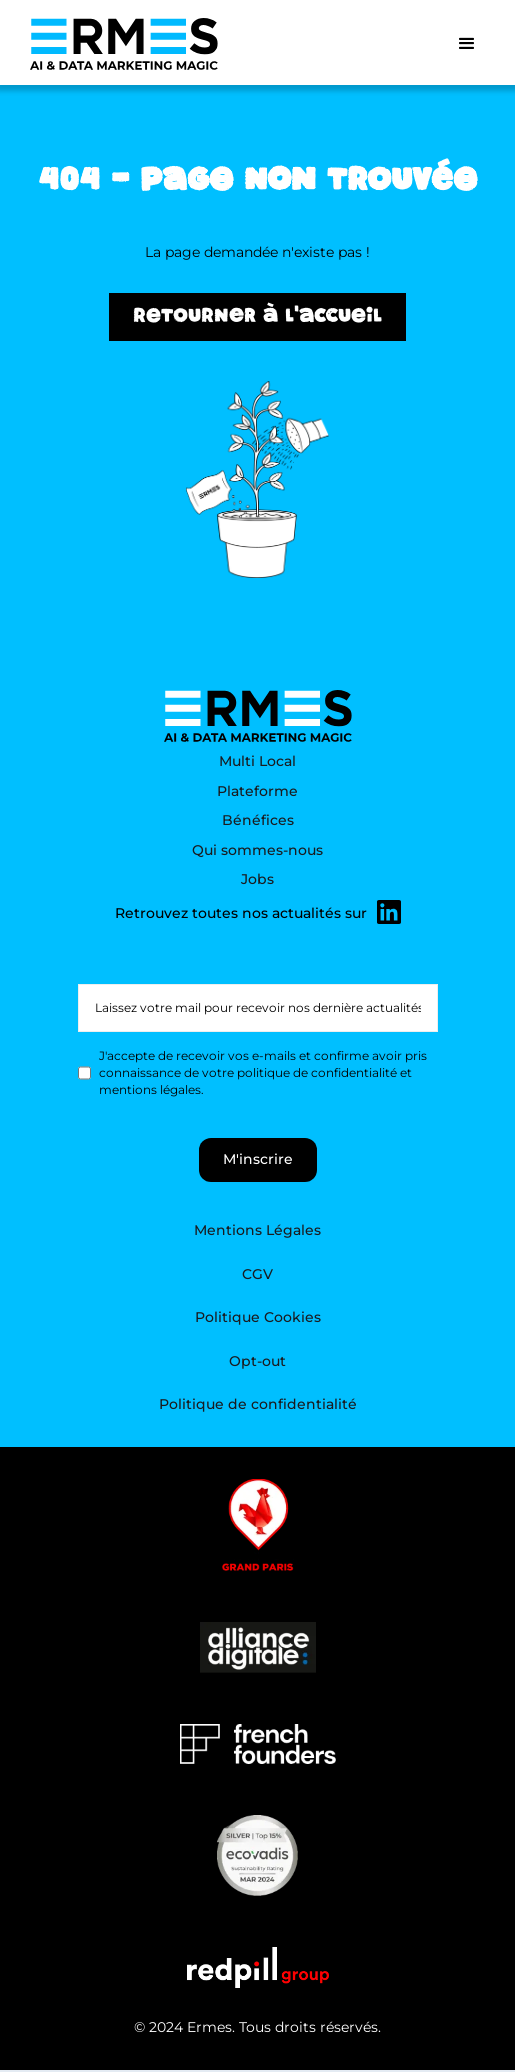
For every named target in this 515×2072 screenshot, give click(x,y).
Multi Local (257, 761)
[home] (119, 44)
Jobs (257, 879)
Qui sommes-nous (257, 850)
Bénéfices (258, 820)
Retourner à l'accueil (257, 318)
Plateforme (257, 791)
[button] (467, 44)
